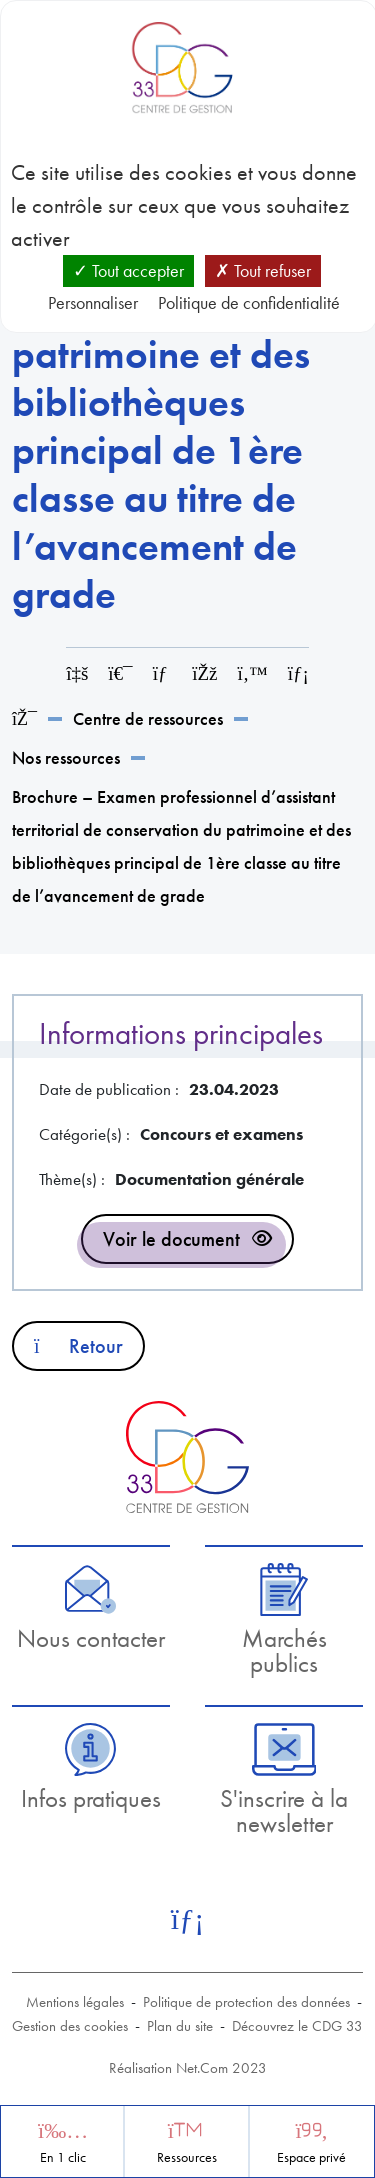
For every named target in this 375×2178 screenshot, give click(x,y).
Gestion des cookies (70, 2026)
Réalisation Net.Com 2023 (188, 2068)
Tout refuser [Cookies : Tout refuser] (263, 270)
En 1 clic (63, 2157)
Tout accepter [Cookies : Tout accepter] (128, 270)
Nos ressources (66, 757)
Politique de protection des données (246, 2002)
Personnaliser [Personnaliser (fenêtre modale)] (93, 302)
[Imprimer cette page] (120, 673)
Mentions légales (75, 2002)
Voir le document (171, 1239)
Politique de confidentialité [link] (249, 302)
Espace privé (311, 2157)
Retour (78, 1346)
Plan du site (180, 2026)
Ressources (187, 2157)
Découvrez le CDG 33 (297, 2026)
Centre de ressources (148, 718)
